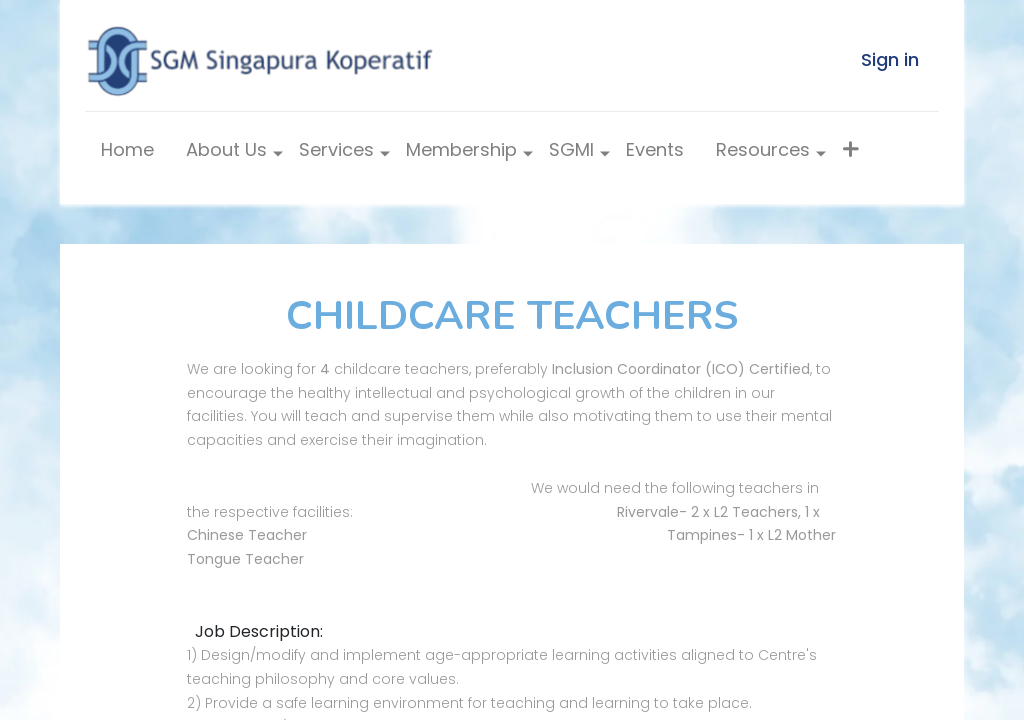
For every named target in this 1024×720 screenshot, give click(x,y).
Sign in (890, 59)
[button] (850, 154)
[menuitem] (127, 154)
